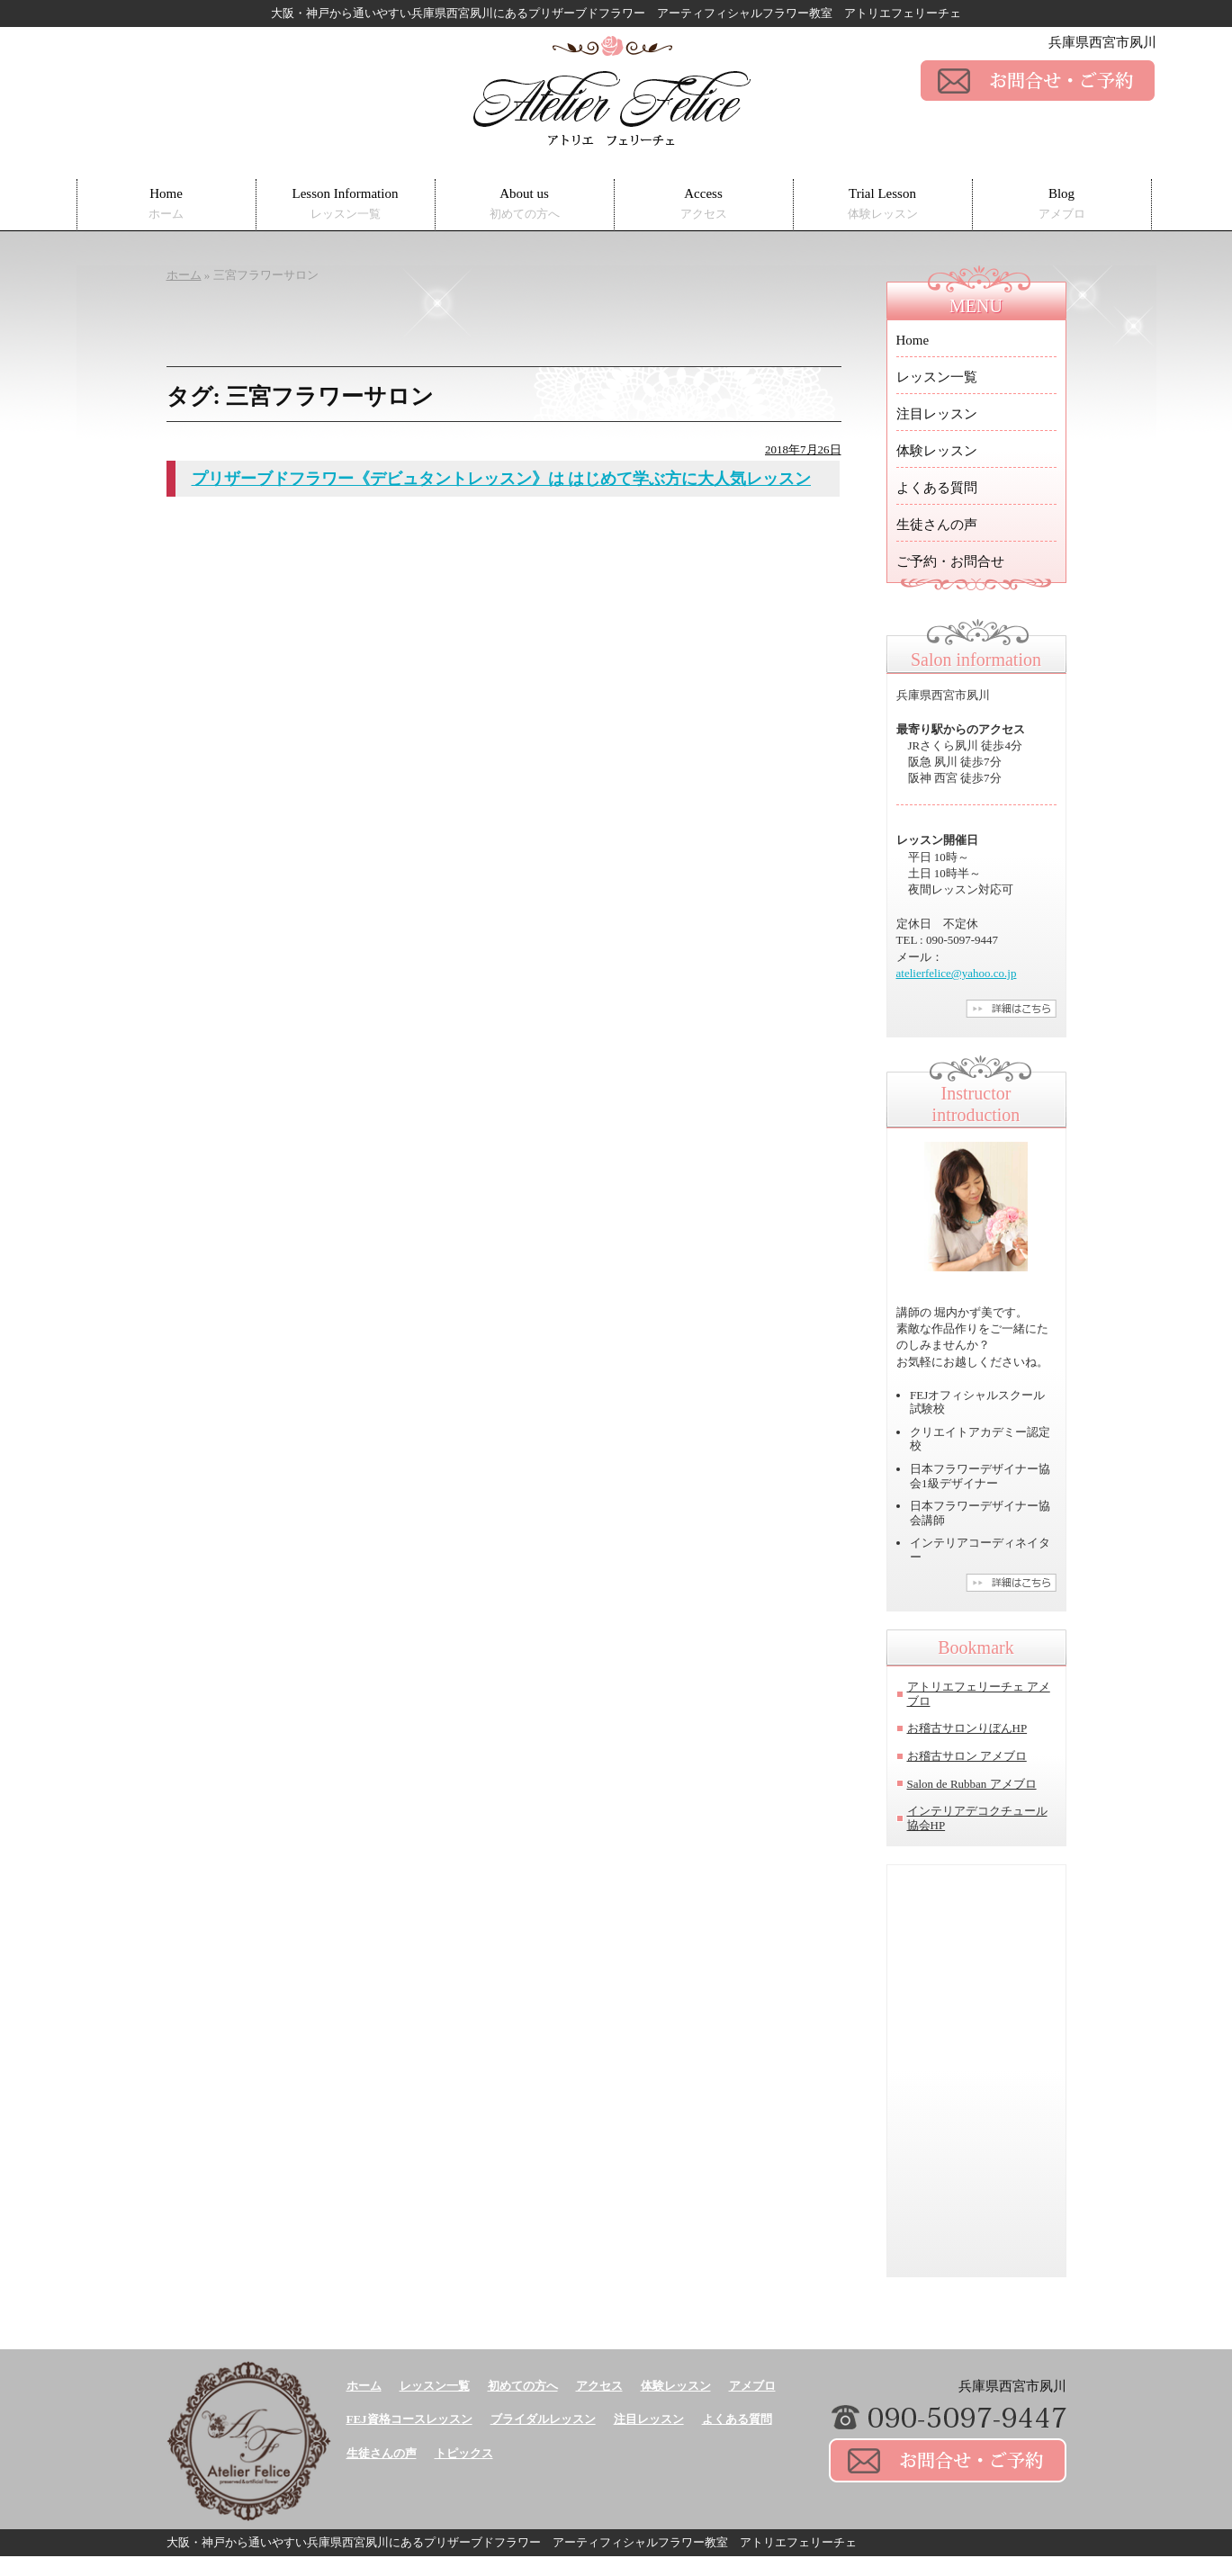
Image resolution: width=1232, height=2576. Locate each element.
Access (703, 203)
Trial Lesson (883, 203)
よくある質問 (936, 487)
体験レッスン (936, 451)
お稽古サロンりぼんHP (967, 1728)
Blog (1062, 203)
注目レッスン (936, 414)
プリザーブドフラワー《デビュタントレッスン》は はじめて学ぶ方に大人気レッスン (502, 479)
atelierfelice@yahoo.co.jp (956, 973)
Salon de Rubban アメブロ (972, 1784)
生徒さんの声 (936, 524)
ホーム (364, 2385)
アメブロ (752, 2385)
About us (525, 203)
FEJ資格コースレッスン (409, 2419)
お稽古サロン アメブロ (967, 1756)
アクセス (599, 2385)
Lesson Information (345, 203)
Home (166, 203)
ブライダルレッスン (543, 2419)
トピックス (464, 2453)
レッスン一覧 (936, 377)
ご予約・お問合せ (950, 561)
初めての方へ (523, 2385)
